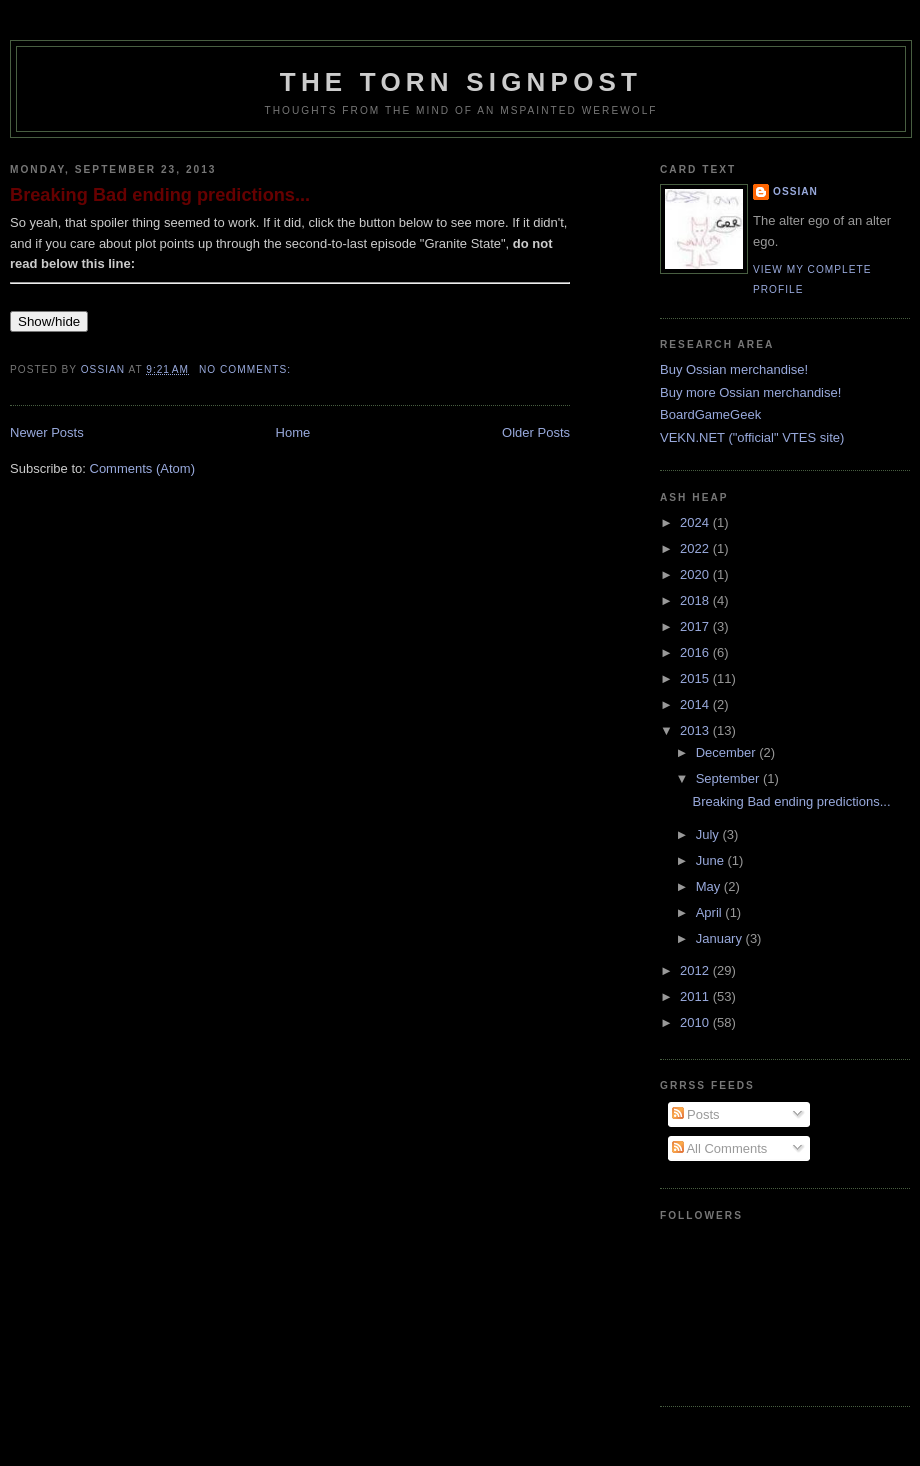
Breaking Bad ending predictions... (160, 195)
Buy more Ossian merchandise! (750, 392)
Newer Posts (47, 432)
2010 (696, 1022)
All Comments (720, 1148)
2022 (696, 548)
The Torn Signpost (461, 82)
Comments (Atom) (142, 468)
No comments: (247, 369)
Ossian (795, 191)
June (712, 860)
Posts (696, 1114)
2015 (696, 678)
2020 (696, 574)
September (729, 778)
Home (293, 432)
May (710, 886)
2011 (696, 996)
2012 (696, 970)
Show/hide (49, 321)
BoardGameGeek (710, 414)
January (721, 938)
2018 (696, 600)
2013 (696, 730)
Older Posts (536, 432)
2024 (696, 522)
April (711, 912)
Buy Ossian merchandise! (734, 369)
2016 (696, 652)
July (709, 834)
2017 (696, 626)
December (728, 752)
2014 (696, 704)
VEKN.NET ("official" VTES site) (752, 437)
